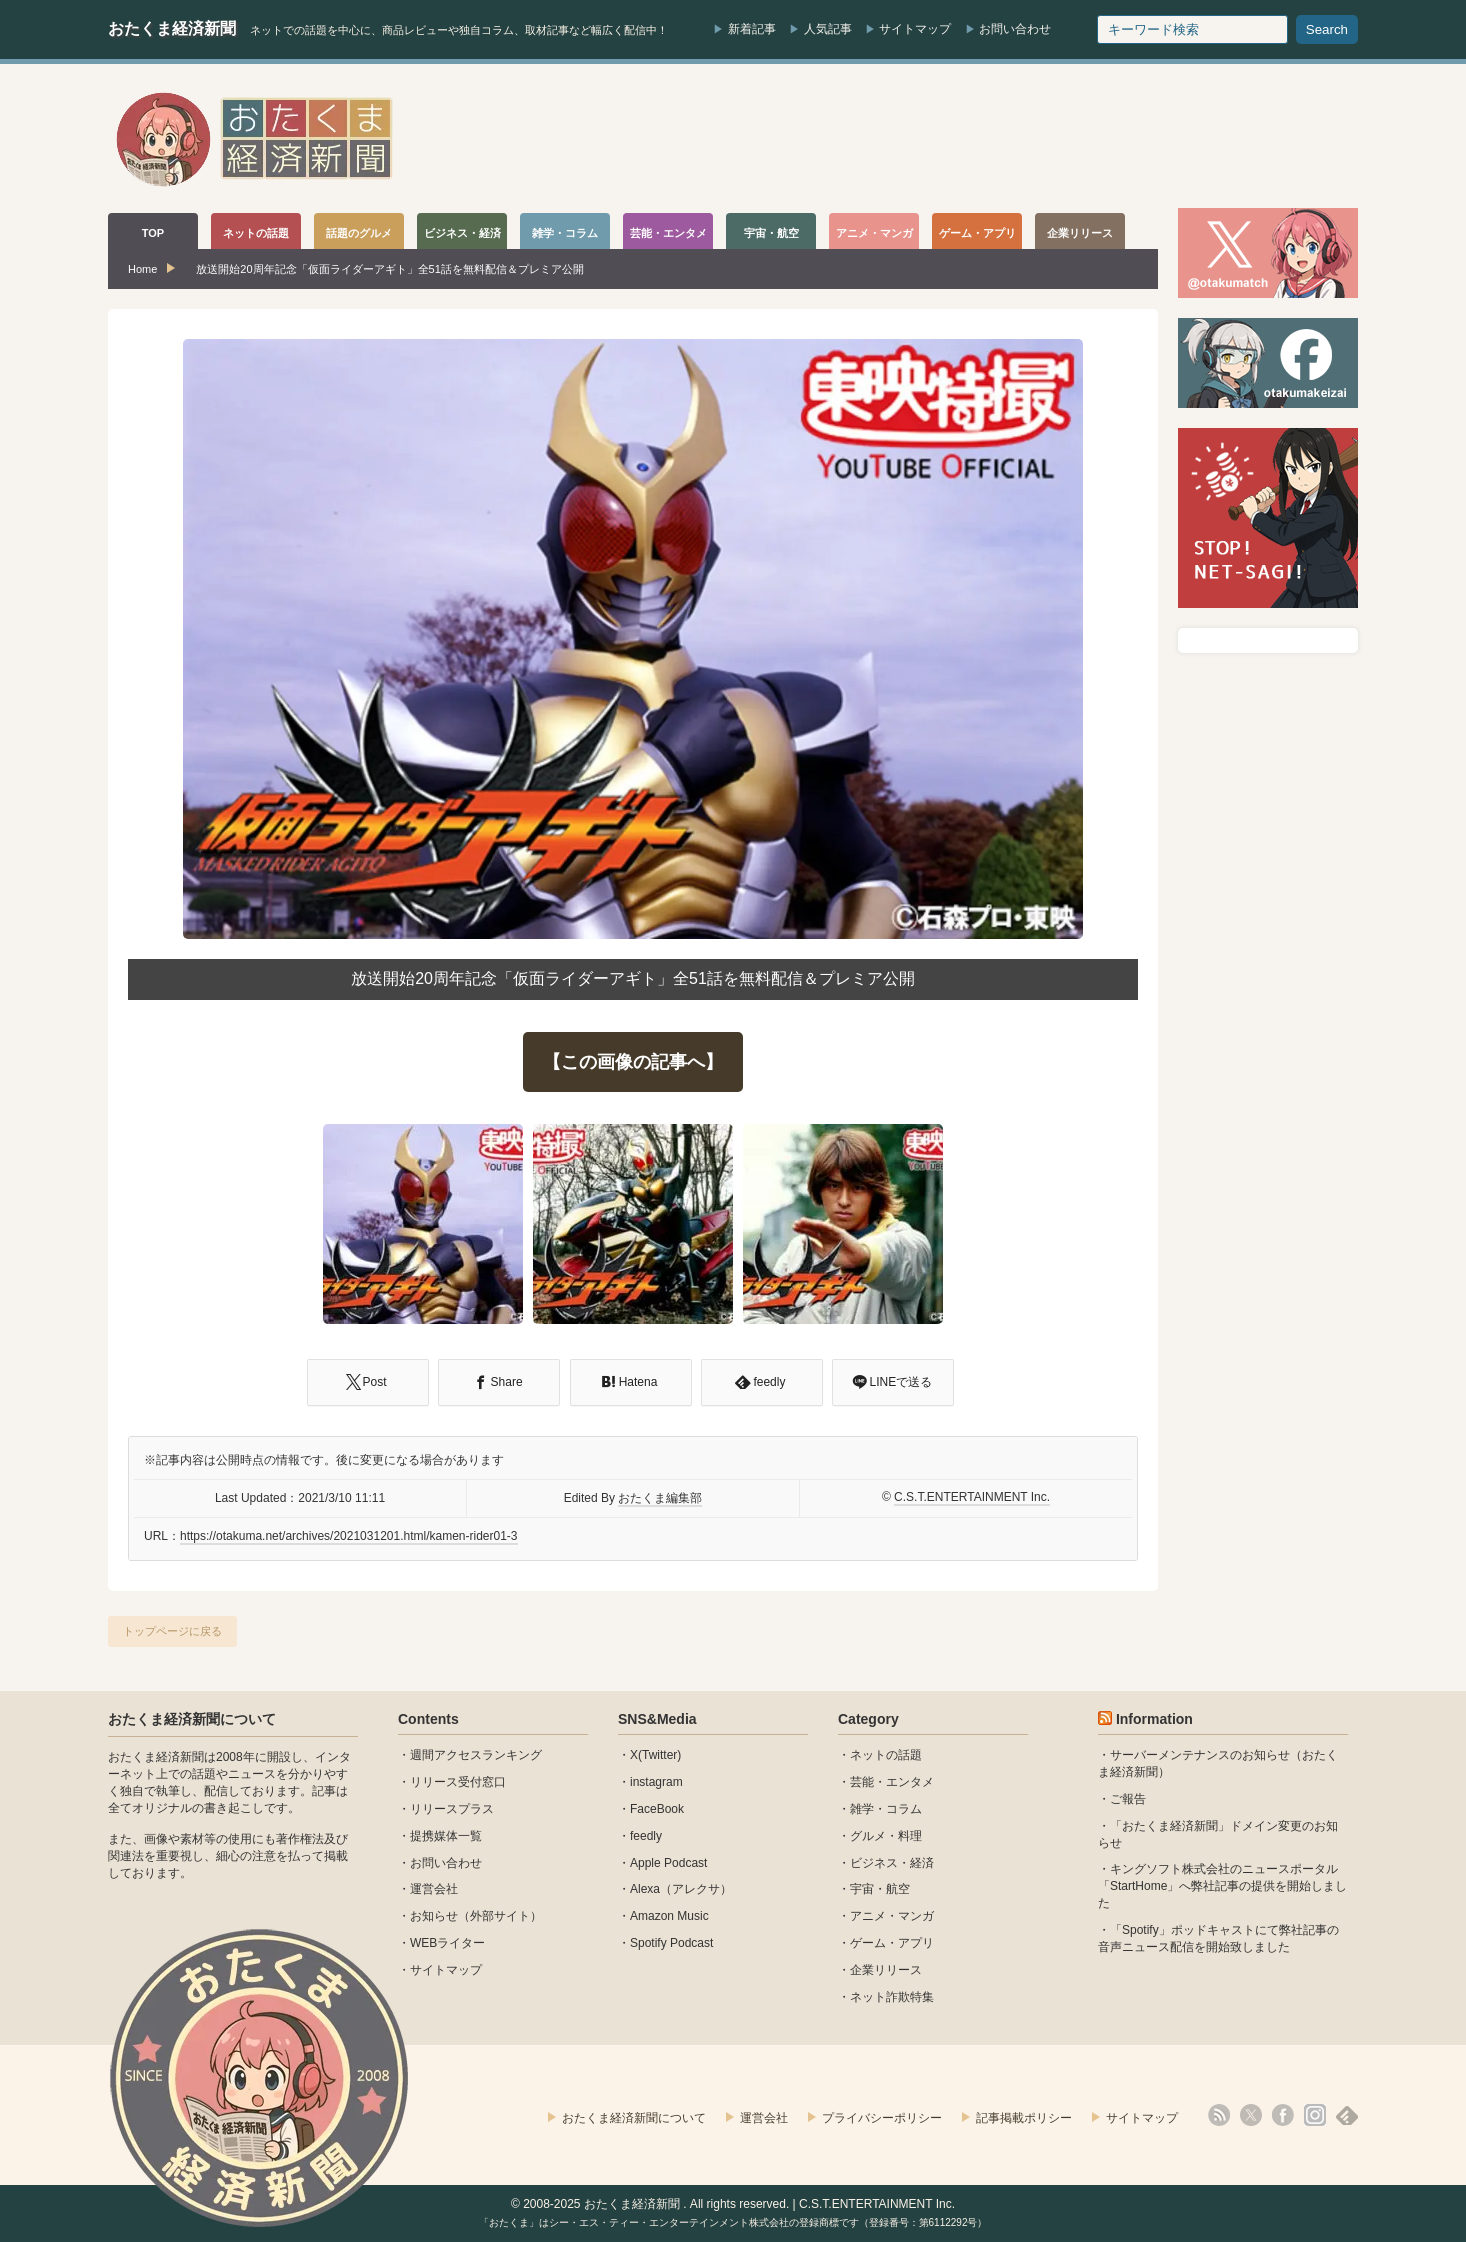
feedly (646, 1836)
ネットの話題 (886, 1755)
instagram (656, 1782)
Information (1154, 1719)
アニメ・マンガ (892, 1916)
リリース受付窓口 (458, 1782)
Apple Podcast (668, 1863)
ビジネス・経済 (892, 1863)
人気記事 (828, 29)
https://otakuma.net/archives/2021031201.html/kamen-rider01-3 (349, 1536)
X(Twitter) (655, 1755)
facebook (1283, 2115)
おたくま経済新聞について (192, 1719)
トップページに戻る (172, 1631)
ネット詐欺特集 (892, 1997)
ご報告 (1128, 1799)
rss (1219, 2115)
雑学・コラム (886, 1809)
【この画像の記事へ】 (633, 1062)
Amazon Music (669, 1916)
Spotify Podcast (671, 1943)
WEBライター (447, 1943)
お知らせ (434, 1916)
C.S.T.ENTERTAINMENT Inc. (972, 1497)
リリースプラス (452, 1809)
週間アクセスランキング (476, 1755)
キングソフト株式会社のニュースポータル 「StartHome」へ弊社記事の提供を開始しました (1222, 1886)
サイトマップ (915, 29)
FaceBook (657, 1809)
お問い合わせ (1015, 29)
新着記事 (752, 29)
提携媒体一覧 (446, 1836)
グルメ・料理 (886, 1836)
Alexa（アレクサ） (681, 1889)
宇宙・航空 (880, 1889)
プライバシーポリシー (882, 2118)
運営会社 (434, 1889)
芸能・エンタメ (892, 1782)
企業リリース (886, 1970)
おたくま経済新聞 (172, 28)
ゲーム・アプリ (892, 1943)
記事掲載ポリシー (1024, 2118)
